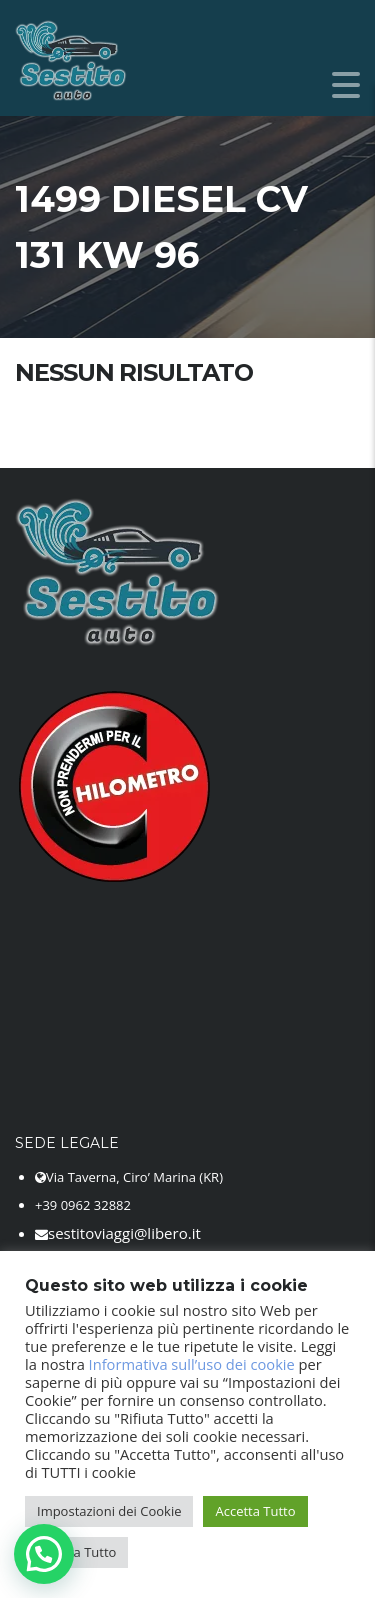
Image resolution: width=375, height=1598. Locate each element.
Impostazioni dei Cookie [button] (109, 1511)
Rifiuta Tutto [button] (79, 1552)
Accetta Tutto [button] (255, 1511)
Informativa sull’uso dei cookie (192, 1364)
